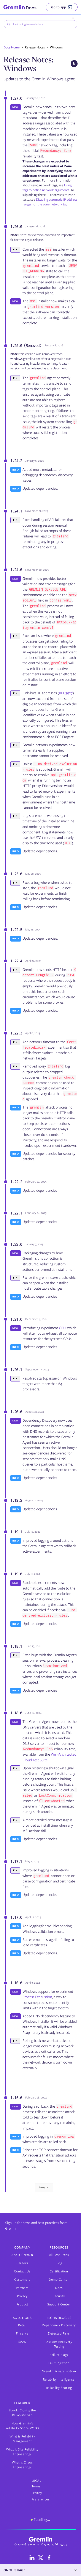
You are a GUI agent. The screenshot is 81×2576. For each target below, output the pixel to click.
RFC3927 (66, 693)
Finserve (22, 2333)
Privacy (22, 2296)
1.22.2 (16, 1181)
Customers (22, 2279)
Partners (22, 2287)
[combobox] (40, 24)
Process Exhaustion (37, 1996)
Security (59, 2296)
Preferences (41, 2499)
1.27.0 (16, 98)
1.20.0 (16, 1411)
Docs (58, 2287)
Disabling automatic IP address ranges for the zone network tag (49, 202)
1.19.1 (16, 1531)
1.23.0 (16, 873)
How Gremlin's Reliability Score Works (22, 2426)
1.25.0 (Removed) (25, 345)
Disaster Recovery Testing (59, 2344)
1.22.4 (16, 960)
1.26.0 (16, 226)
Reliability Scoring (59, 2387)
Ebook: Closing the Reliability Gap (22, 2412)
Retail (22, 2325)
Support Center (58, 2304)
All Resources (59, 2254)
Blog (59, 2263)
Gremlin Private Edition (59, 2371)
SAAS (22, 2341)
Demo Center (59, 2279)
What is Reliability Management (22, 2439)
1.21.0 (16, 1319)
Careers (22, 2263)
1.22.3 (16, 1033)
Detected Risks (59, 2333)
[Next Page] (44, 2187)
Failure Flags (59, 2354)
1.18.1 (16, 1646)
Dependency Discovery (59, 2325)
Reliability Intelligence (59, 2379)
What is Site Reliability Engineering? (22, 2452)
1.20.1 (16, 1369)
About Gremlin (22, 2254)
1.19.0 (16, 1573)
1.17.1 (16, 1861)
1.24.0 (16, 569)
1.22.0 (16, 1244)
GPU (62, 1327)
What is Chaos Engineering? (22, 2465)
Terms (36, 2486)
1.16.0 (16, 1982)
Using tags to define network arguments (46, 187)
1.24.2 (16, 460)
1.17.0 (16, 1917)
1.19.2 (16, 1500)
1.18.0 (16, 1712)
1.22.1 (16, 1213)
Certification (59, 2271)
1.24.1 (16, 511)
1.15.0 (16, 2097)
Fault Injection (59, 2363)
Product (22, 2304)
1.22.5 (16, 929)
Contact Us (22, 2271)
